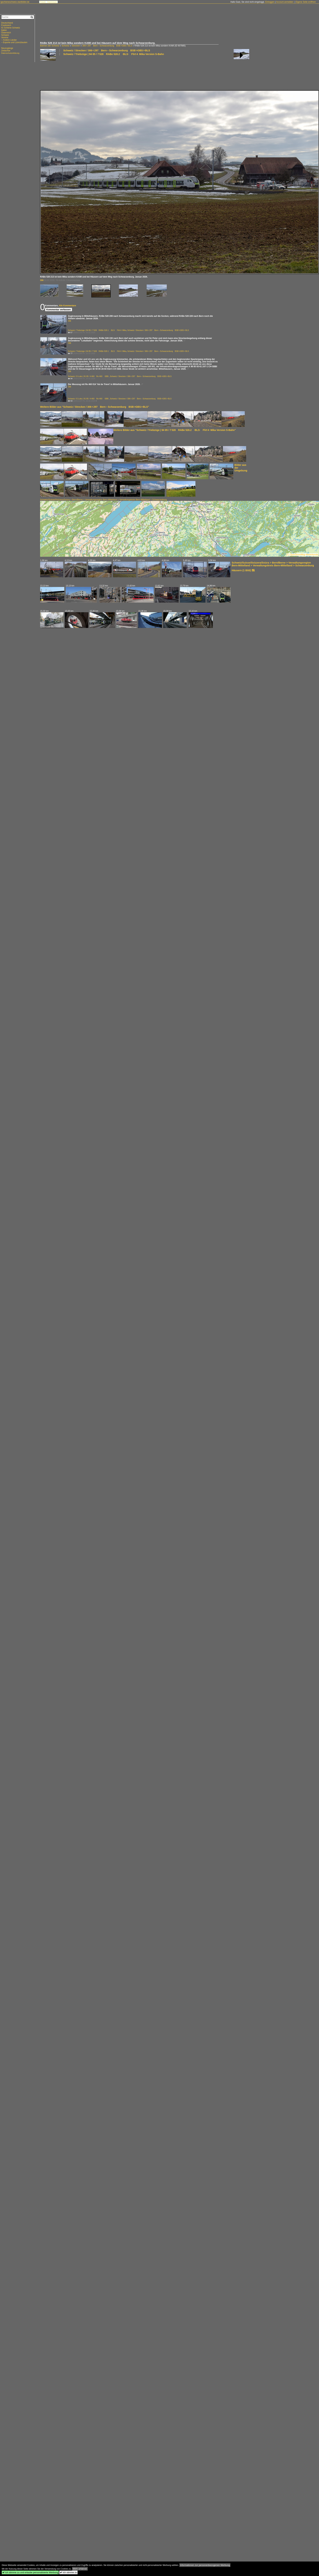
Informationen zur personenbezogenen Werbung (205, 2565)
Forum (43, 2)
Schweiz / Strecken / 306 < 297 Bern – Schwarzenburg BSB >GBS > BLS (106, 50)
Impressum (52, 2)
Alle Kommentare (67, 305)
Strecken (76, 46)
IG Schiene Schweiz (10, 28)
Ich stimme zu (68, 2572)
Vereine (4, 37)
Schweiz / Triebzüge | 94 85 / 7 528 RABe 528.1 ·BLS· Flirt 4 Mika (97, 330)
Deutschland (7, 23)
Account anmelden (284, 2)
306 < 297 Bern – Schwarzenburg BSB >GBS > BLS (107, 46)
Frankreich (6, 25)
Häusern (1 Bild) (241, 570)
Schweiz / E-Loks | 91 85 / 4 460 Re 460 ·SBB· (88, 376)
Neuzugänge (7, 48)
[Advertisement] (178, 29)
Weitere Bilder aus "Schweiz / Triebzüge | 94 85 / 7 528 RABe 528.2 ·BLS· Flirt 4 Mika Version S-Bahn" (174, 430)
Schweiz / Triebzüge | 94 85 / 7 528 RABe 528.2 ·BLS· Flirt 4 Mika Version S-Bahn (113, 54)
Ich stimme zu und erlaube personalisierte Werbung (30, 2572)
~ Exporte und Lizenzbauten (14, 42)
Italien (4, 30)
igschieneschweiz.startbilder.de (15, 2)
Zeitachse (5, 50)
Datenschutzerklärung (10, 53)
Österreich (6, 32)
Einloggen (269, 2)
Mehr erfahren (80, 2568)
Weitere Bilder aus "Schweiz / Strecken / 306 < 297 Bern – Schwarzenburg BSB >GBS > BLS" (94, 406)
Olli (41, 280)
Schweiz (65, 46)
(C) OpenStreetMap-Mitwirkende (302, 554)
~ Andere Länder (9, 40)
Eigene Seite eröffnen (306, 2)
